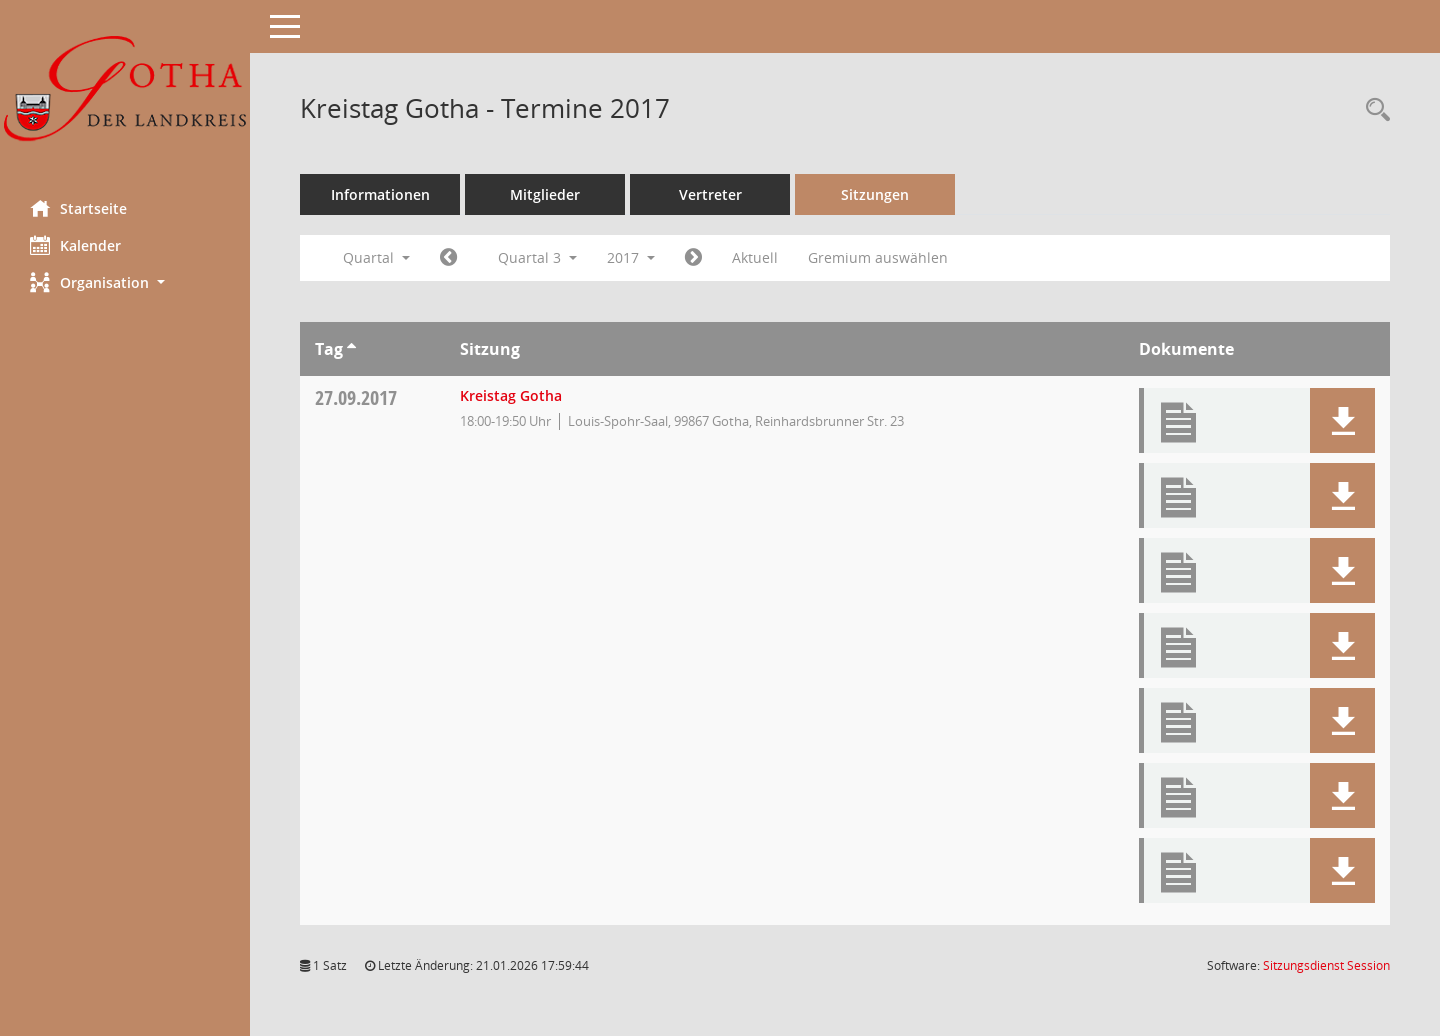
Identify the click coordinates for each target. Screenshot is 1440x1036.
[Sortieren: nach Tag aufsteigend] (351, 349)
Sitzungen (875, 194)
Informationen (380, 194)
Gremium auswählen (878, 257)
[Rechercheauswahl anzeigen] (1373, 110)
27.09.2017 (356, 397)
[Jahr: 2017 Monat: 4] (448, 258)
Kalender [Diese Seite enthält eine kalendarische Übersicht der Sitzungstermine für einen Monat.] (75, 245)
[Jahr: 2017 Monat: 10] (693, 258)
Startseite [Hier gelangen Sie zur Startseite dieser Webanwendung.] (78, 208)
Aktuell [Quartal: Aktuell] (755, 257)
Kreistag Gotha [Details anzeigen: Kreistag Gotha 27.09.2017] (511, 395)
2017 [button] (631, 257)
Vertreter (710, 194)
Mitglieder (545, 194)
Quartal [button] (376, 257)
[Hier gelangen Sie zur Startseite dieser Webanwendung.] (125, 92)
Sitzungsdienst (1326, 965)
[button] (125, 282)
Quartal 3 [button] (537, 257)
